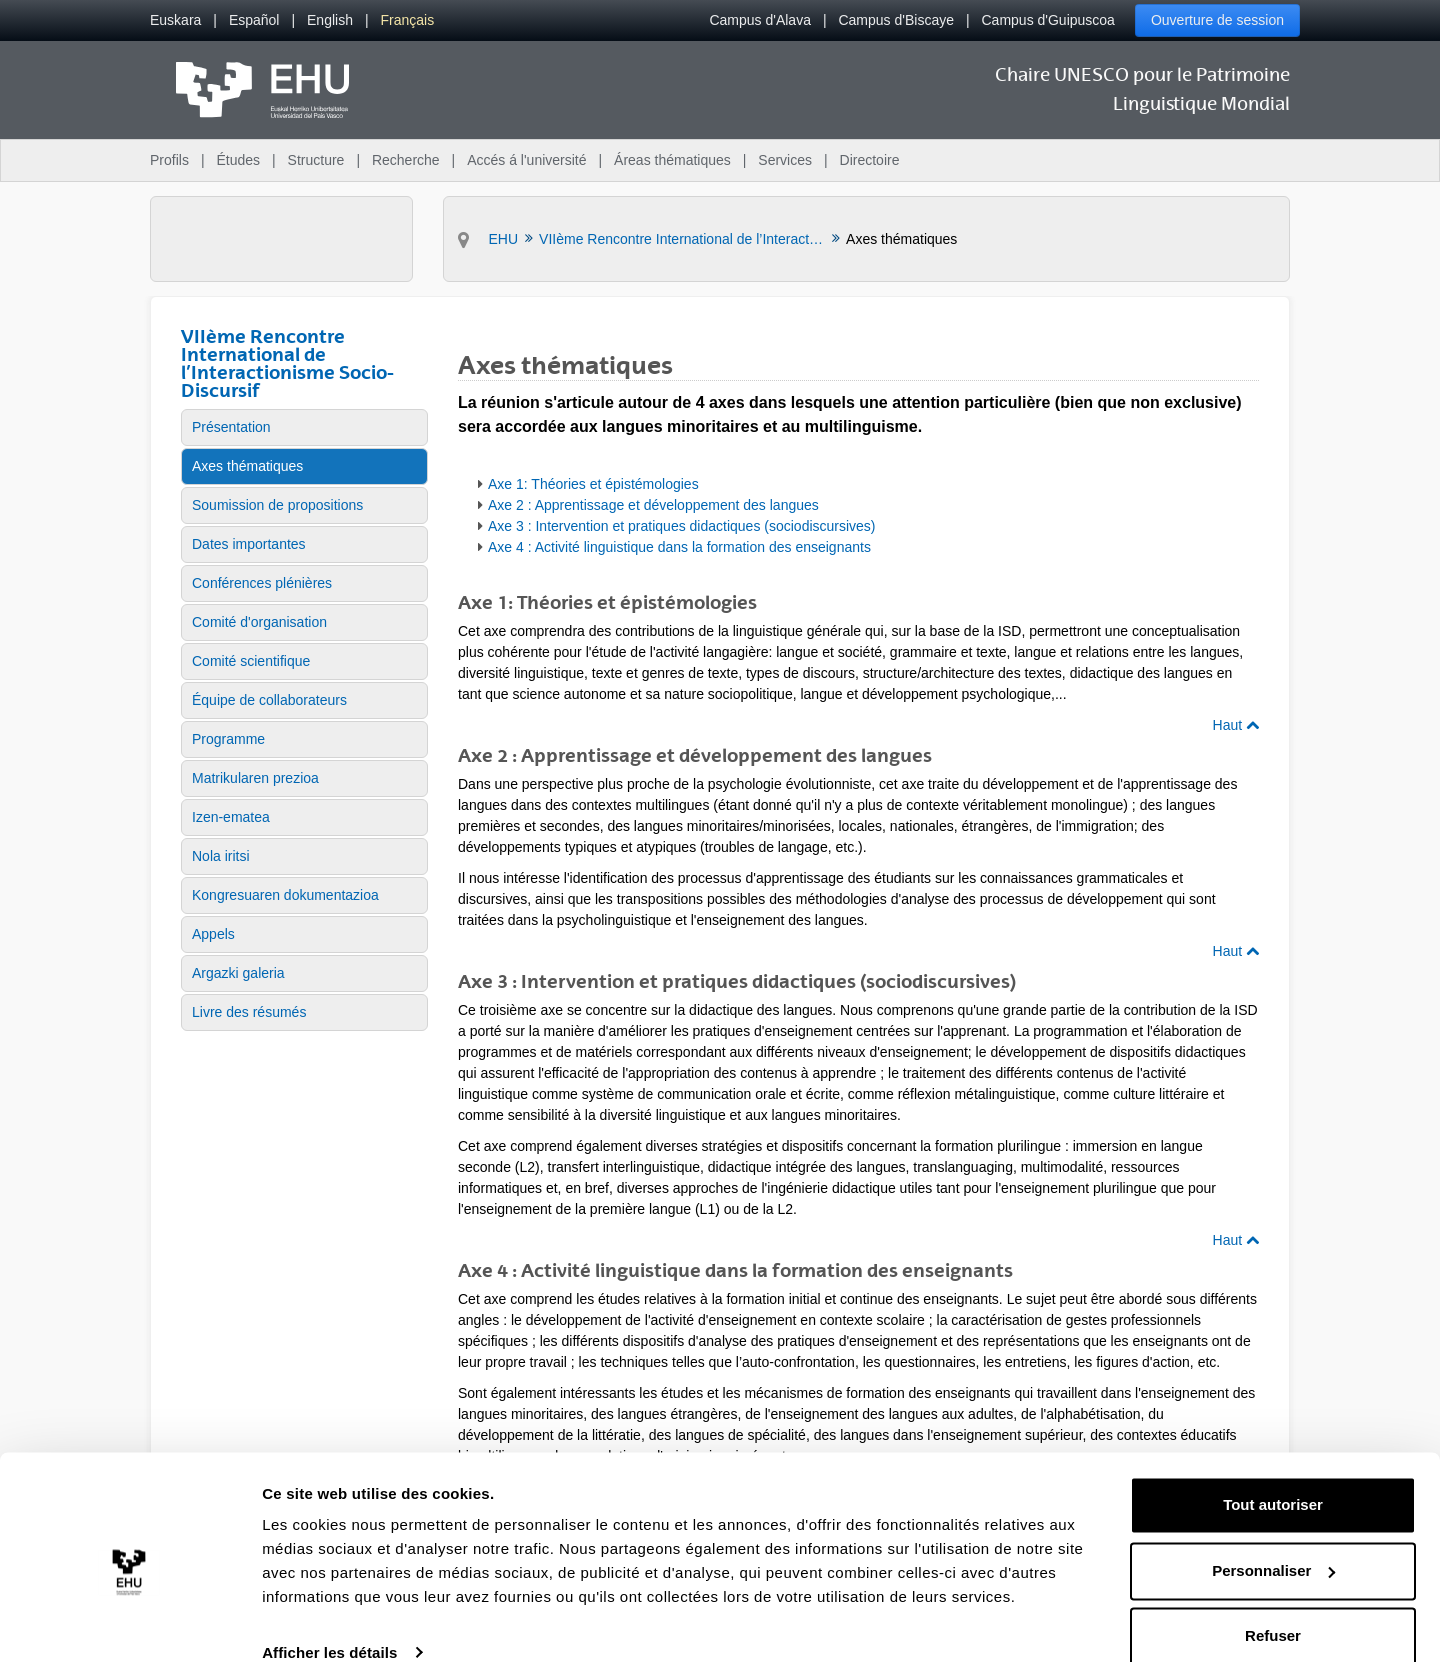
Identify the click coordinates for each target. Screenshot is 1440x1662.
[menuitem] (175, 20)
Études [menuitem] (238, 160)
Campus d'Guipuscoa (1048, 20)
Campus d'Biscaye (896, 20)
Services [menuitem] (785, 160)
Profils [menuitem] (169, 160)
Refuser (1273, 1606)
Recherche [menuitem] (406, 160)
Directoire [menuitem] (870, 160)
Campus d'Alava (760, 20)
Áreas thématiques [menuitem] (672, 160)
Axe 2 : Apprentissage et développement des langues (653, 505)
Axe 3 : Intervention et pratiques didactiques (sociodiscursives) (682, 526)
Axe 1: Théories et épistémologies (593, 484)
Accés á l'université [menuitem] (526, 160)
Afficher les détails (329, 1622)
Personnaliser (1273, 1540)
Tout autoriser (1273, 1475)
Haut (1236, 725)
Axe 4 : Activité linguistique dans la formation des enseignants (679, 547)
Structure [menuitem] (316, 160)
